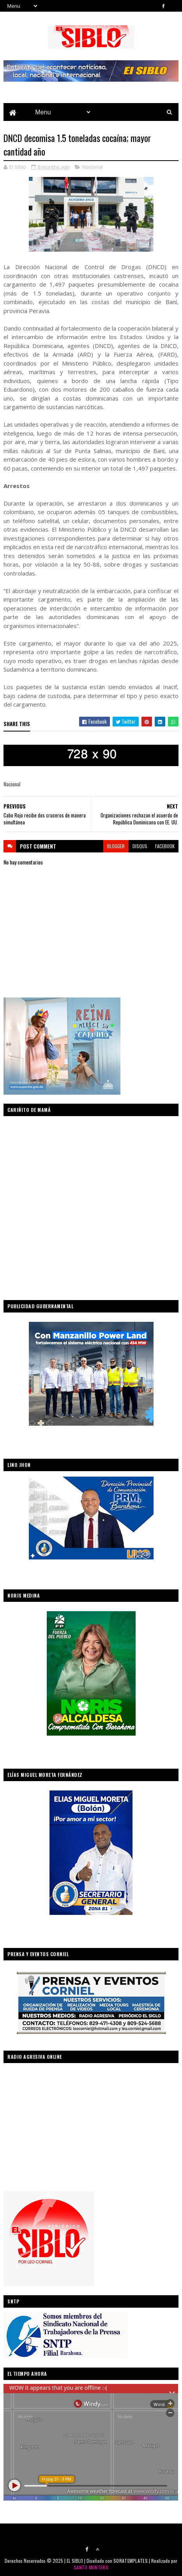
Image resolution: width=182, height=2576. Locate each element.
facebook (165, 846)
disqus (140, 846)
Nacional (92, 166)
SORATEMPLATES (130, 2560)
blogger (116, 846)
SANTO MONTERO (91, 2567)
